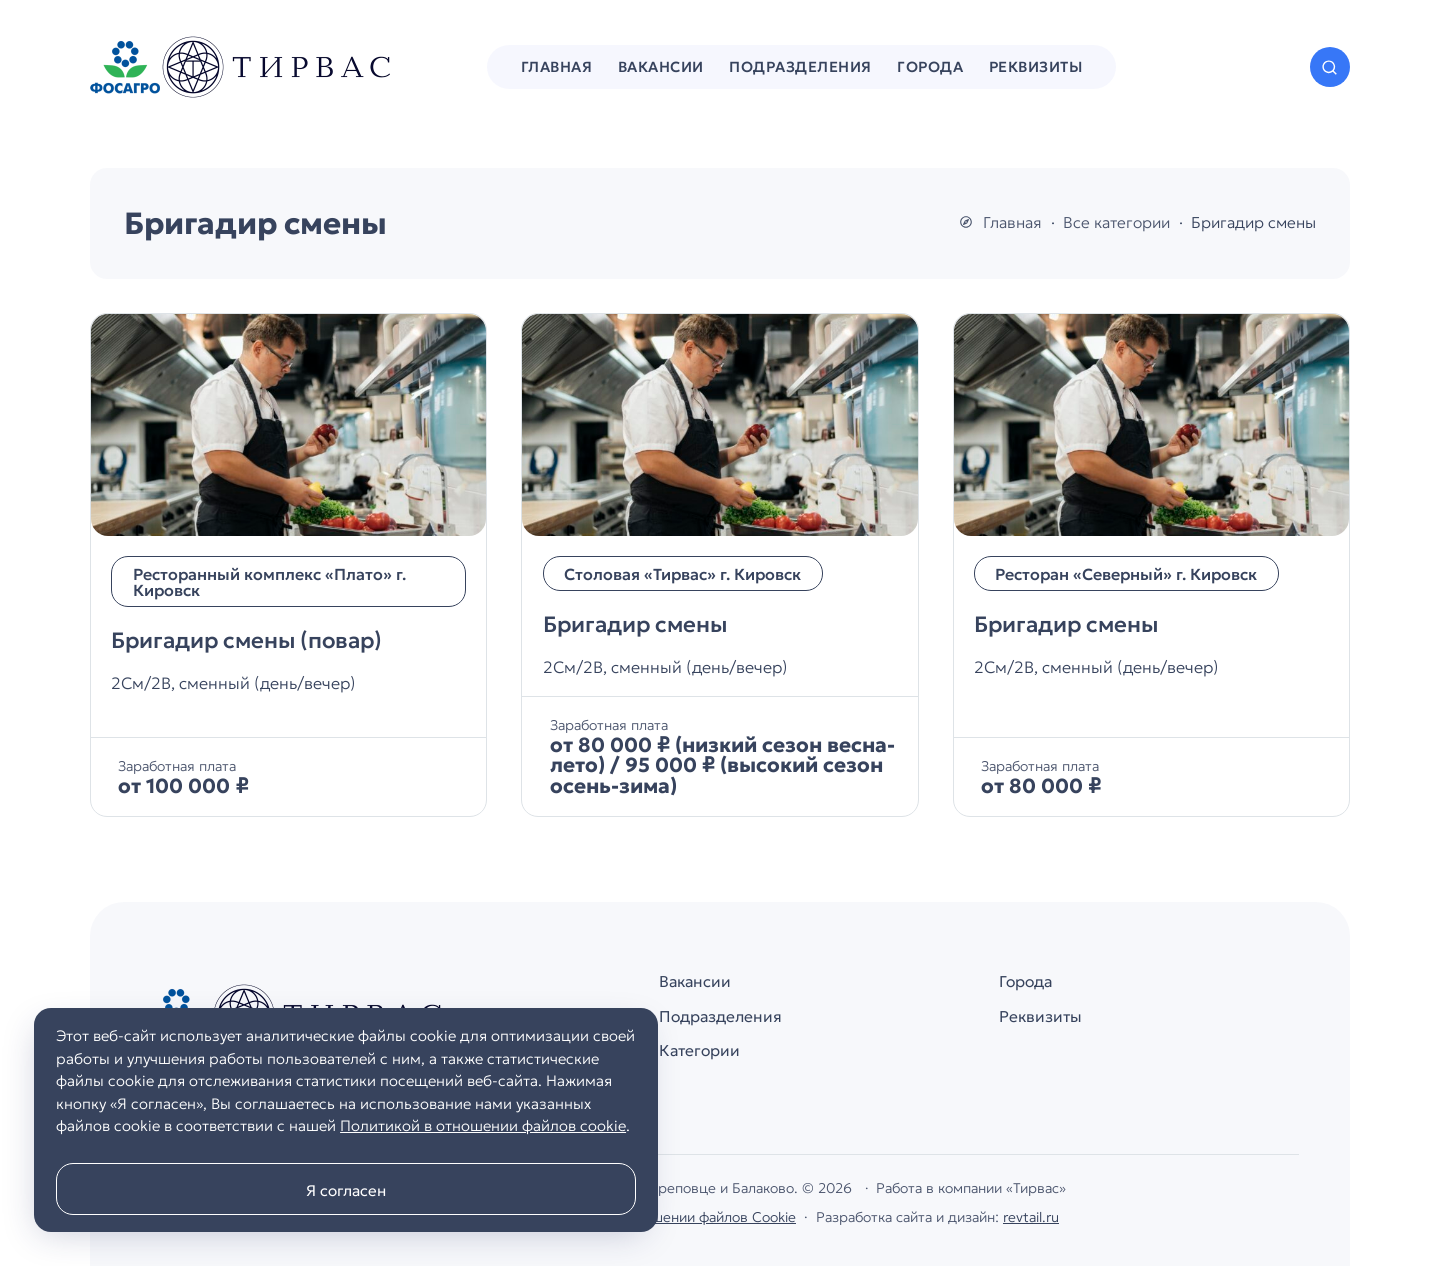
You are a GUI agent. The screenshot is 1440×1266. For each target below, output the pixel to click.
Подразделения (720, 1016)
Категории (699, 1050)
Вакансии (695, 981)
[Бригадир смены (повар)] (288, 565)
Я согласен (346, 1190)
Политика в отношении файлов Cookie (668, 1217)
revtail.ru (1031, 1217)
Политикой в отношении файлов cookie (483, 1125)
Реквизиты (1040, 1016)
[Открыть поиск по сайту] (1330, 67)
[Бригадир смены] (719, 565)
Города (1025, 981)
